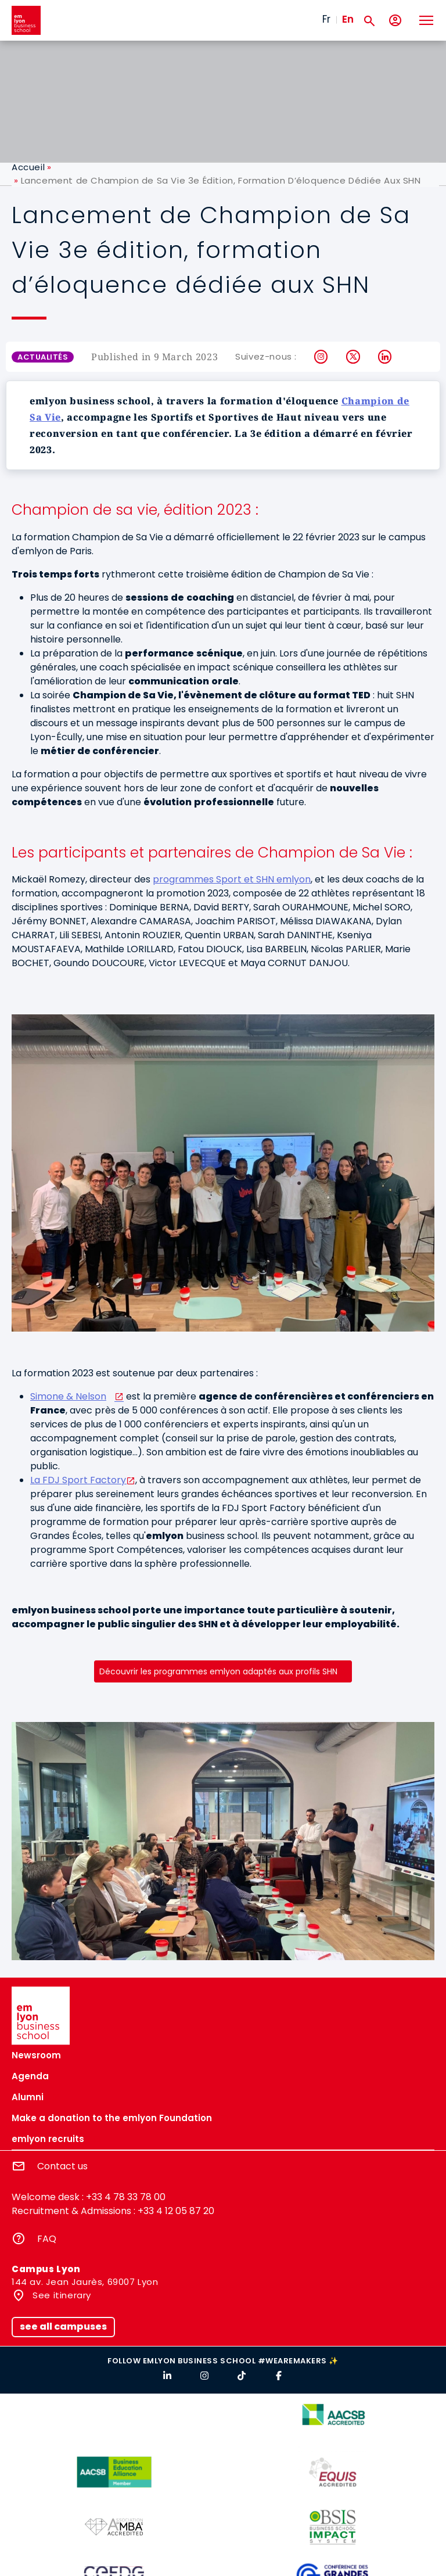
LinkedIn (385, 357)
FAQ (46, 2238)
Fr (326, 19)
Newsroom (36, 2055)
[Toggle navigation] (425, 20)
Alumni (28, 2097)
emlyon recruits (48, 2139)
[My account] (395, 20)
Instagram (321, 357)
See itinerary (60, 2295)
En (348, 19)
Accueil (28, 167)
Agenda (30, 2076)
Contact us (62, 2166)
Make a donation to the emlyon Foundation (112, 2118)
